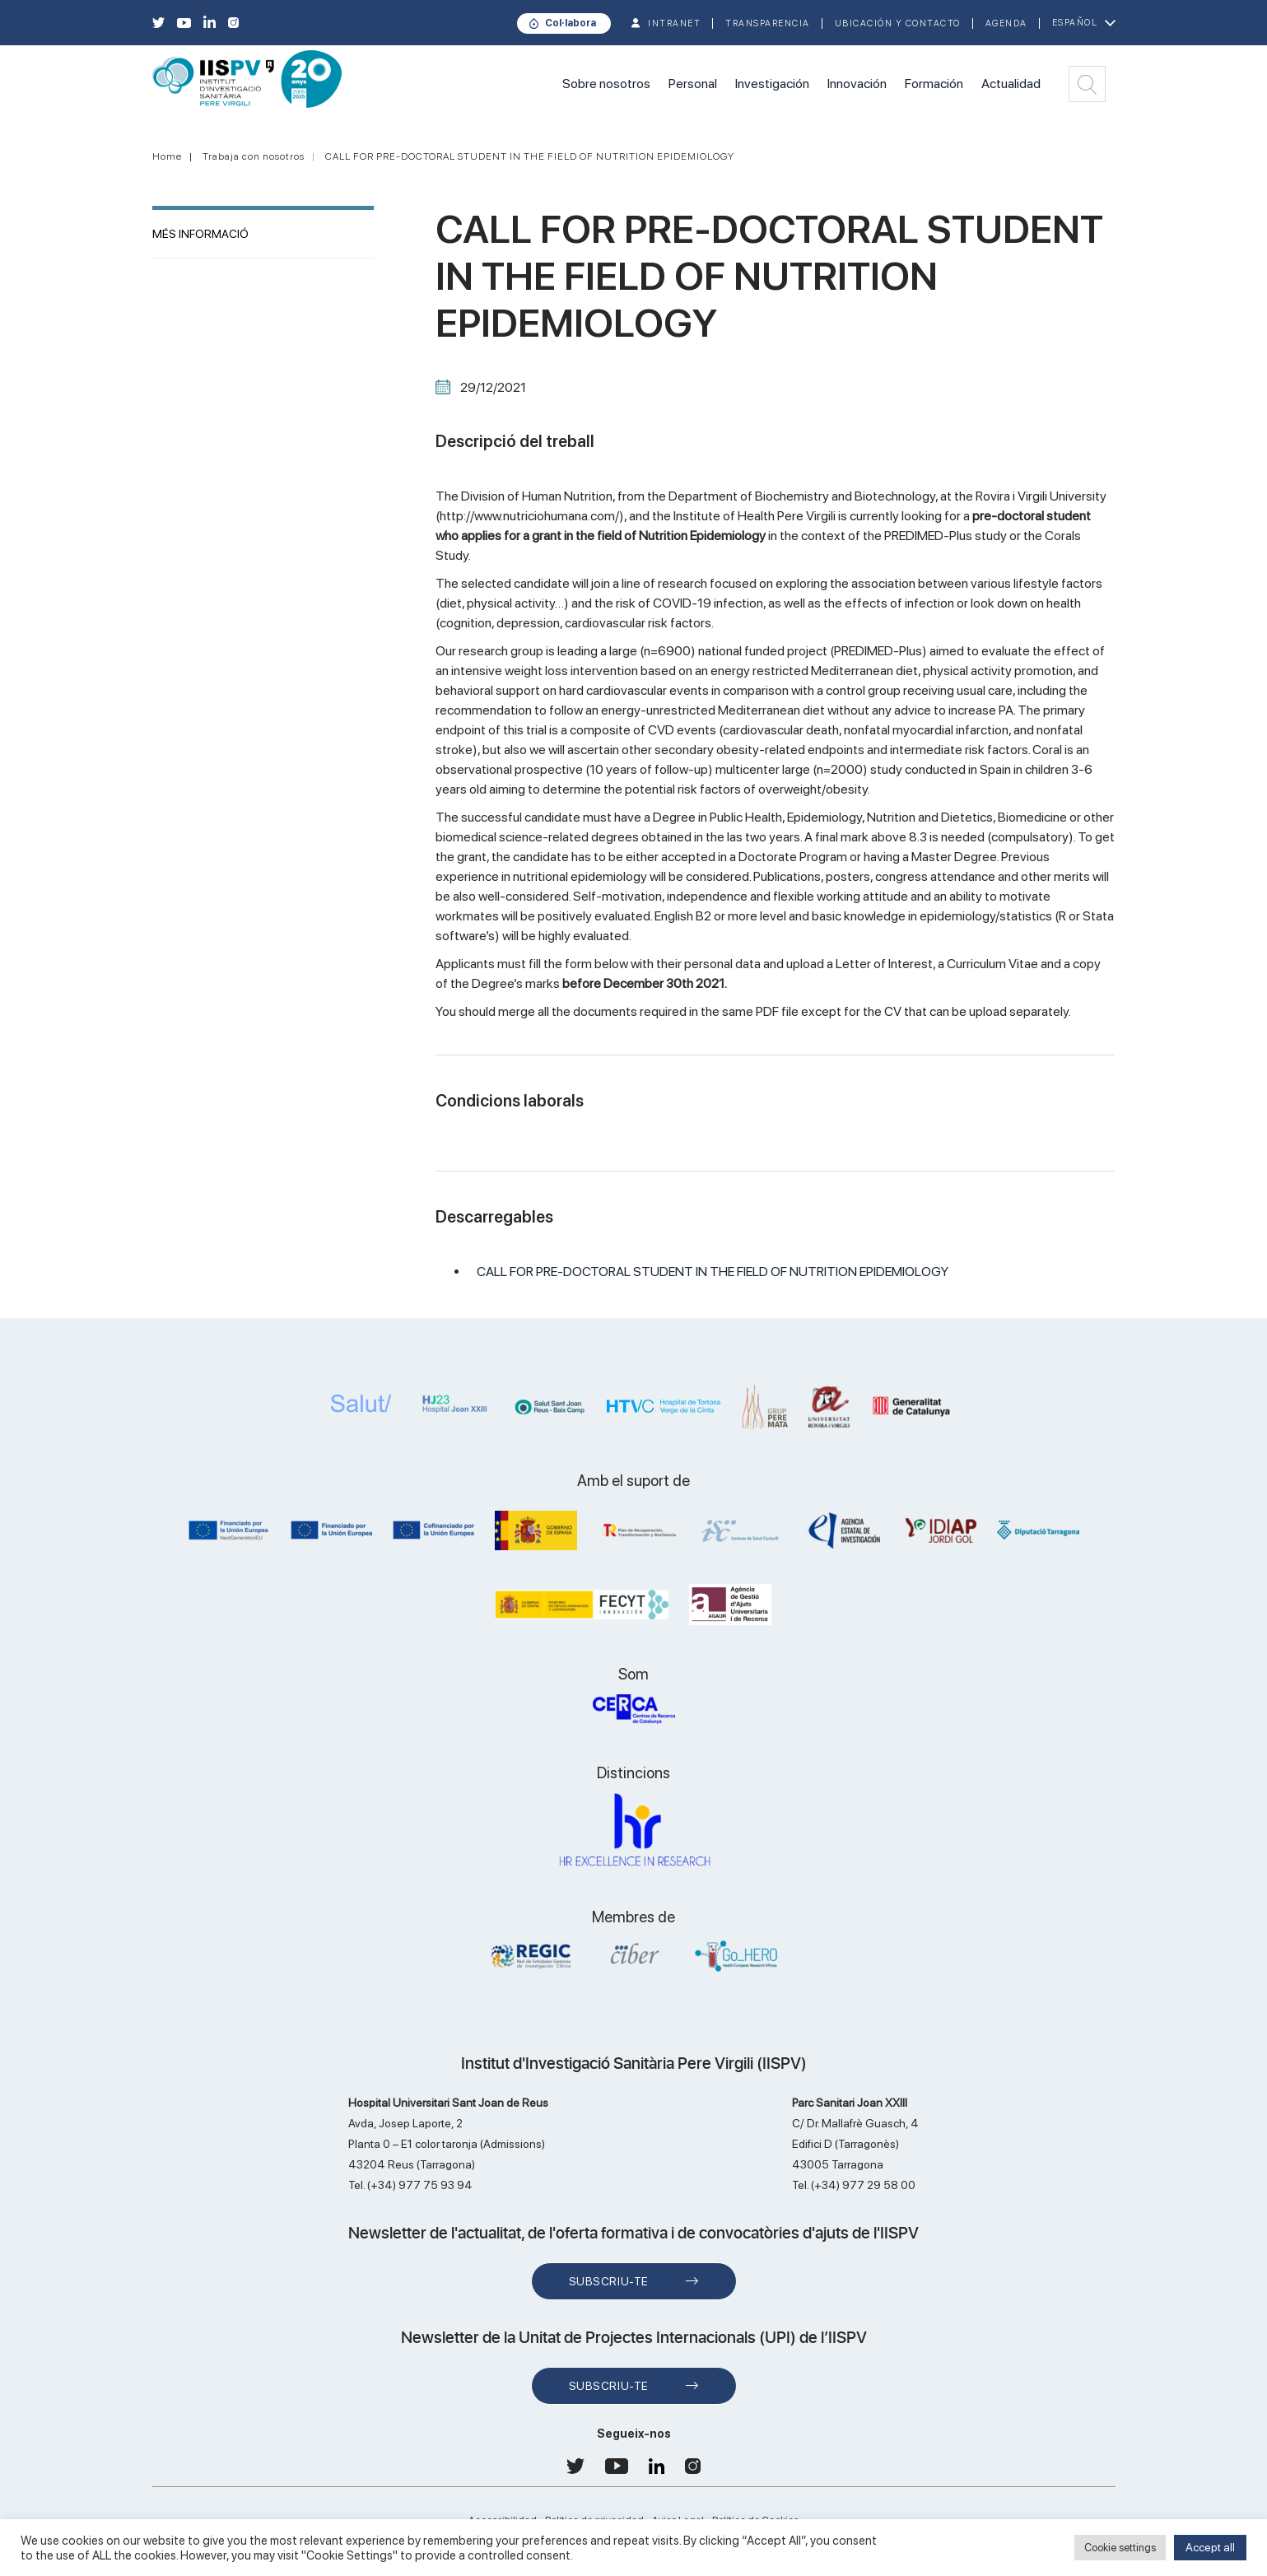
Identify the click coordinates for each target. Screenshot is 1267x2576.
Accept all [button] (1210, 2547)
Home (167, 156)
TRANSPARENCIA (767, 23)
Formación (934, 83)
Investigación (772, 83)
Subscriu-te (609, 2281)
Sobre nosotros (606, 83)
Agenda (1006, 23)
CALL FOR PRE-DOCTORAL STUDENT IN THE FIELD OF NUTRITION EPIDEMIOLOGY (529, 156)
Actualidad (1011, 83)
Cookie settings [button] (1120, 2547)
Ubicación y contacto (898, 23)
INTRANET (674, 23)
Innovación (857, 83)
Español (1075, 22)
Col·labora (570, 23)
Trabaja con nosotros (254, 156)
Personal (692, 83)
